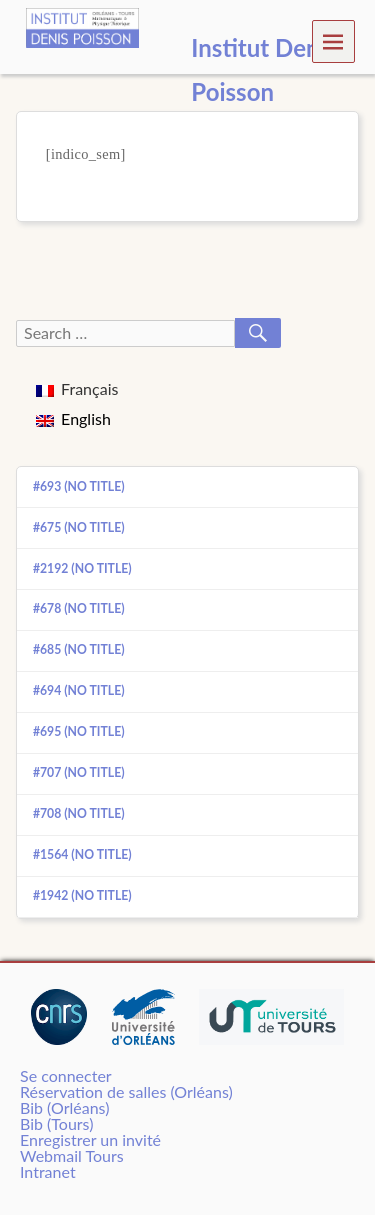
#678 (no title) (79, 608)
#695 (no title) (79, 731)
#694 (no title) (79, 690)
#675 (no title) (79, 527)
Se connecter (66, 1075)
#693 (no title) (79, 486)
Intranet (48, 1171)
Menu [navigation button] (333, 40)
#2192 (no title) (82, 568)
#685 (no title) (79, 649)
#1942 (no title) (82, 895)
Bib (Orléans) (64, 1107)
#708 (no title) (79, 813)
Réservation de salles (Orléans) (126, 1091)
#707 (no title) (79, 772)
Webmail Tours (72, 1155)
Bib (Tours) (56, 1123)
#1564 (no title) (82, 854)
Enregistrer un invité (90, 1139)
